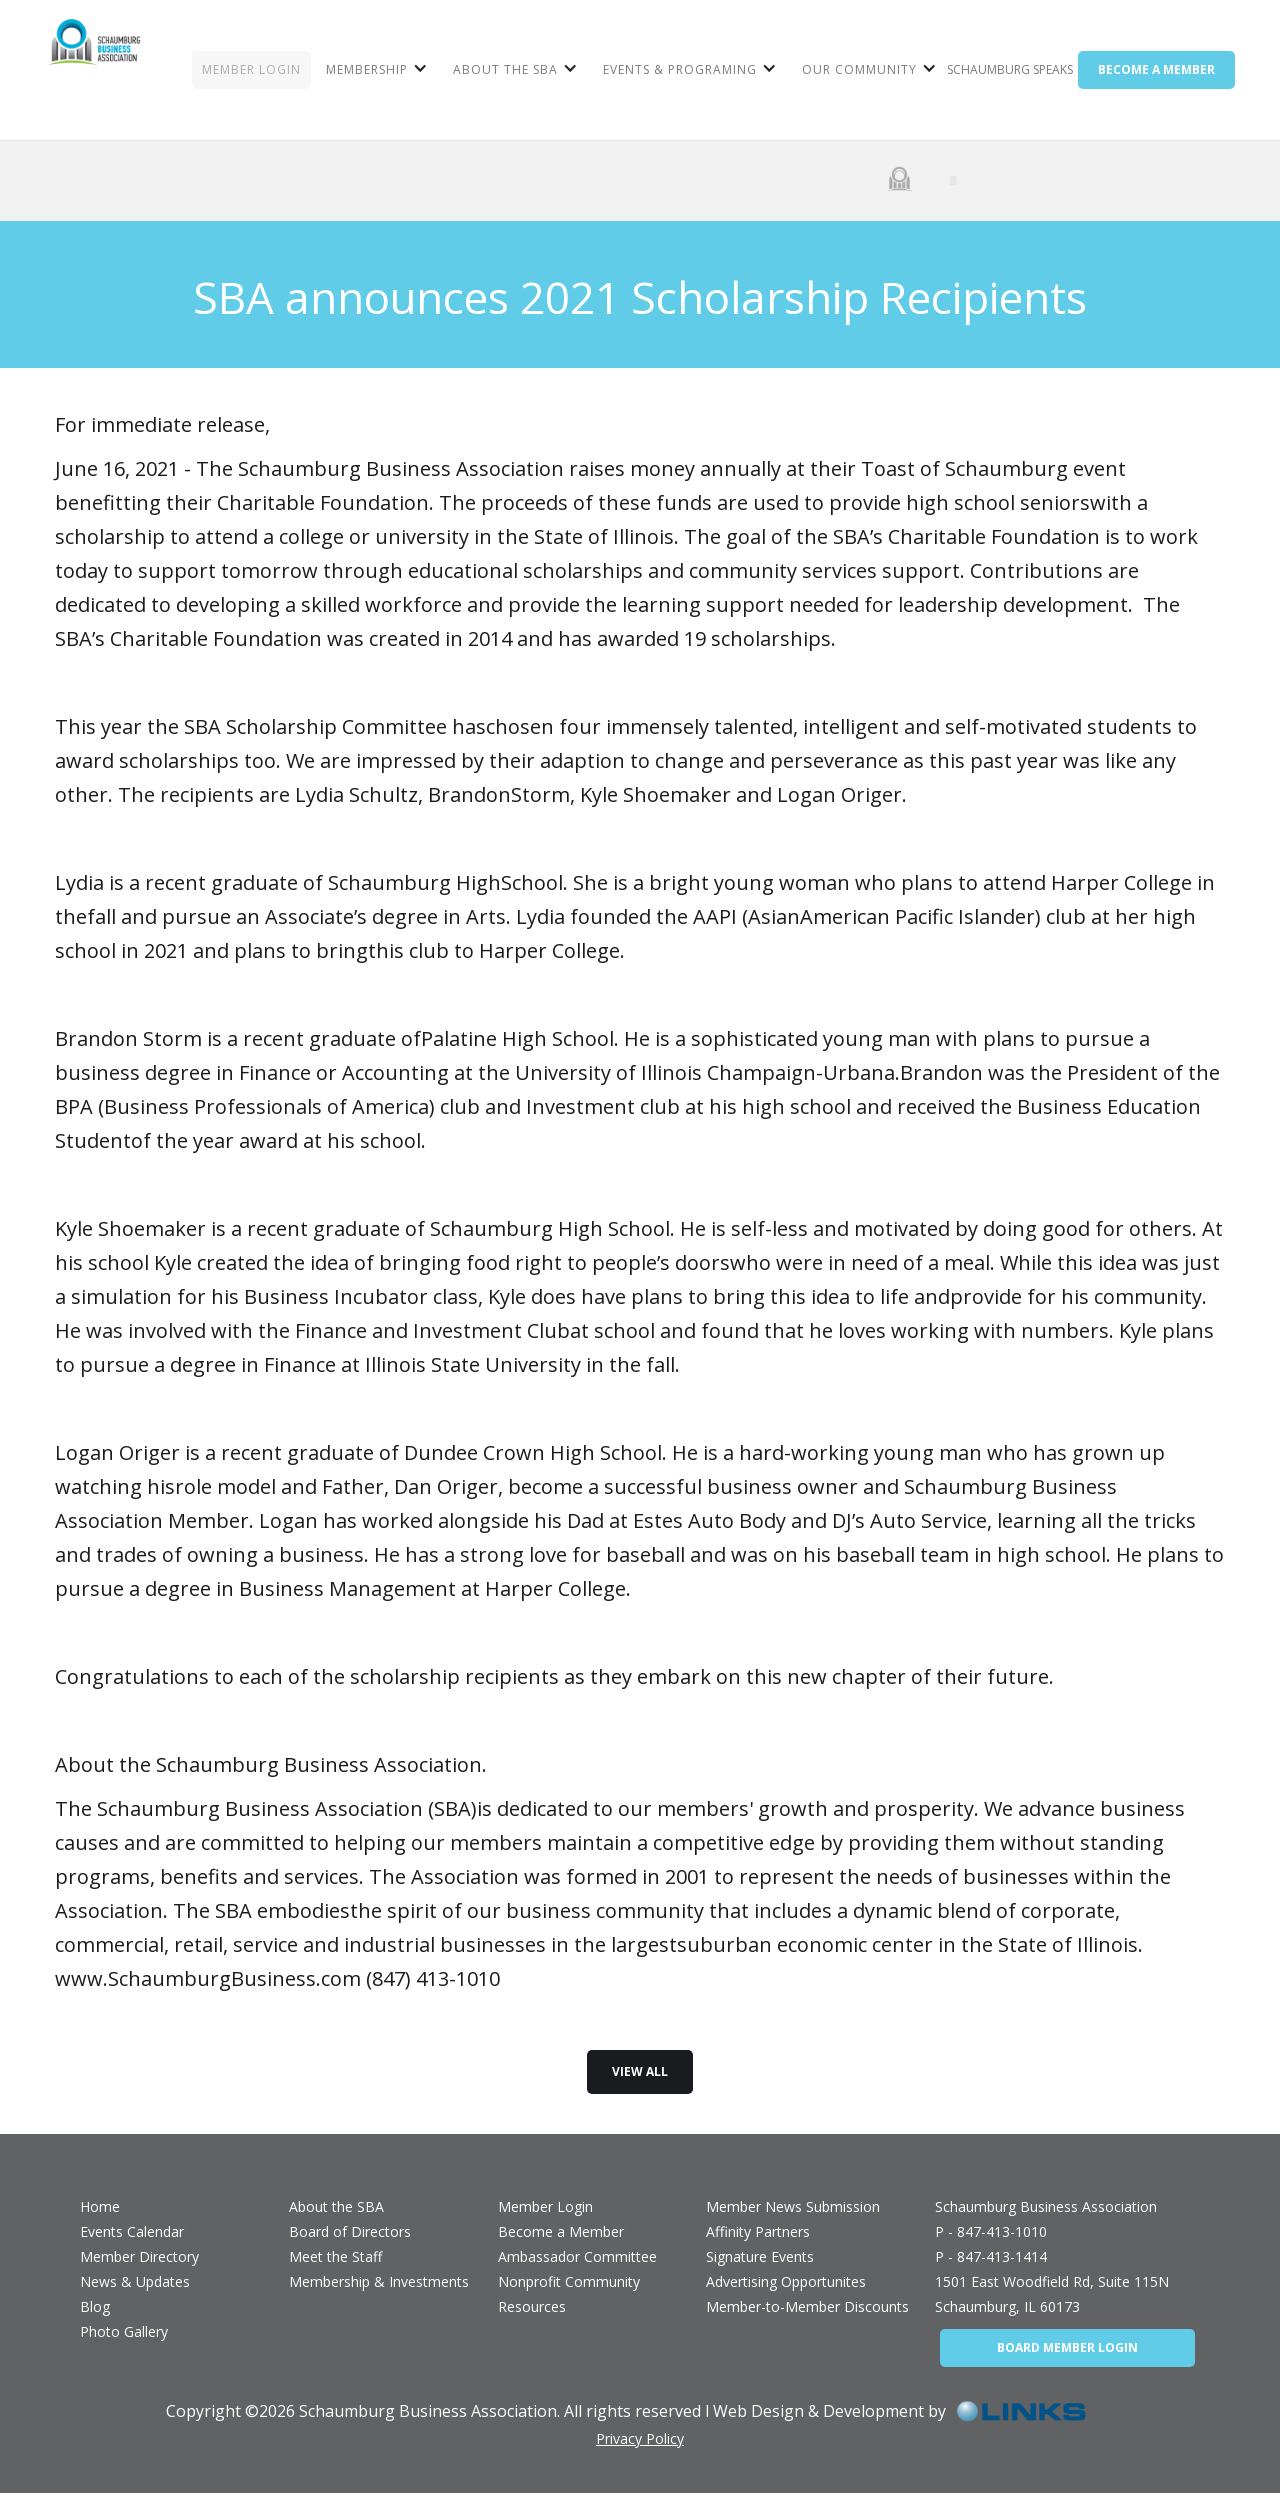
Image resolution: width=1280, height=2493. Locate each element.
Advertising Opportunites (786, 2281)
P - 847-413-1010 (991, 2231)
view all (640, 2071)
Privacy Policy (640, 2438)
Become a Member (561, 2231)
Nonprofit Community (569, 2281)
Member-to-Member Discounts (807, 2306)
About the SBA (336, 2206)
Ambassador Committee (577, 2256)
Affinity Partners (758, 2231)
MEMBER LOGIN (251, 69)
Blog (95, 2306)
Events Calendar (132, 2231)
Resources (532, 2306)
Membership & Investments (379, 2281)
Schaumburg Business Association (1046, 2206)
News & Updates (135, 2281)
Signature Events (760, 2256)
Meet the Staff (335, 2256)
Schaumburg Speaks (1010, 69)
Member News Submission (793, 2206)
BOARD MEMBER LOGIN (1067, 2347)
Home (100, 2206)
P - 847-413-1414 (991, 2256)
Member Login (545, 2206)
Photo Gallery (124, 2331)
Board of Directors (350, 2231)
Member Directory (139, 2256)
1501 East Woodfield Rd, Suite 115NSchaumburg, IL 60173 (1052, 2294)
